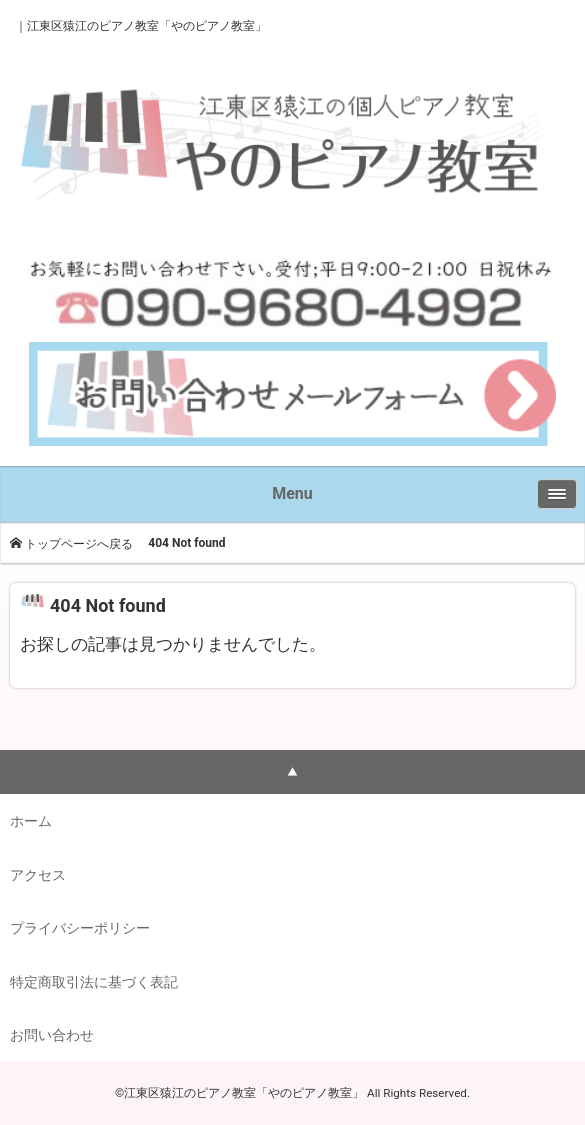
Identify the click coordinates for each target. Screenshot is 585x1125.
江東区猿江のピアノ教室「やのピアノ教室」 (147, 26)
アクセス (38, 875)
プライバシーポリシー (80, 928)
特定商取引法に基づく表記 (94, 982)
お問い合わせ (52, 1035)
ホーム (31, 821)
